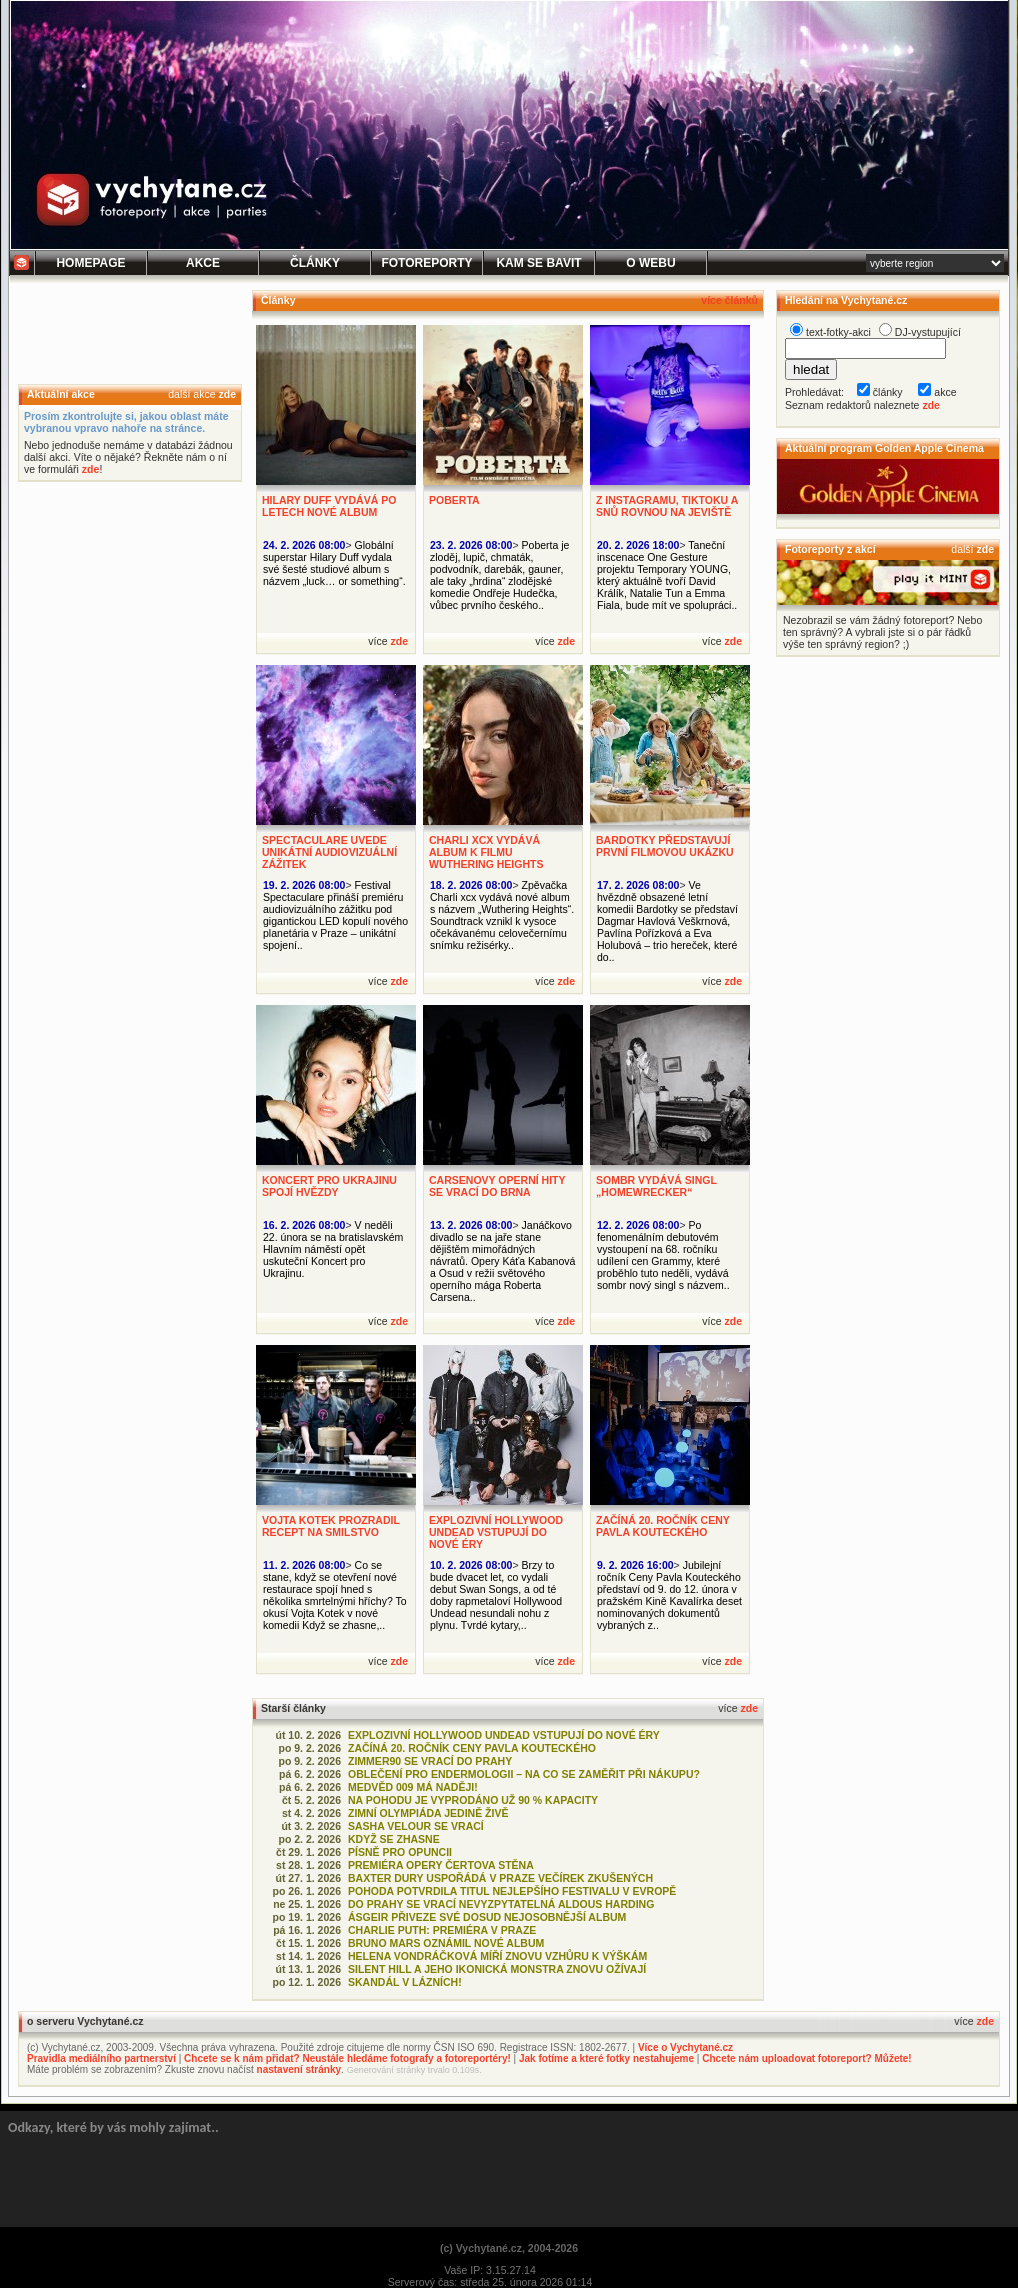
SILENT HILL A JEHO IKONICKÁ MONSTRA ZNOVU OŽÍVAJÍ (497, 1969)
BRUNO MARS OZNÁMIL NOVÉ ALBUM (446, 1943)
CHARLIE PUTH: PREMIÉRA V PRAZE (442, 1930)
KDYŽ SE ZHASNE (394, 1839)
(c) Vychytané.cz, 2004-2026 (509, 2248)
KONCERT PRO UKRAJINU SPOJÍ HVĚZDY (329, 1186)
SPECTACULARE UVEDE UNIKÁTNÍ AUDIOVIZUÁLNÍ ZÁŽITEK (329, 852)
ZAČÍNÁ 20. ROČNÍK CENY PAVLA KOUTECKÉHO (663, 1526)
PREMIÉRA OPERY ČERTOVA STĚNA (441, 1865)
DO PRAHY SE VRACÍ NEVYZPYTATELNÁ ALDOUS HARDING (501, 1904)
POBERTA (454, 500)
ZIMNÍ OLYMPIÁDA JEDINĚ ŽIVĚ (428, 1813)
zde (227, 394)
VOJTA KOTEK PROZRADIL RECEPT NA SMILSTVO (331, 1526)
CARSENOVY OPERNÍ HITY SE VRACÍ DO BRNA (497, 1186)
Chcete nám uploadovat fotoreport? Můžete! (806, 2058)
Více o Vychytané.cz (685, 2047)
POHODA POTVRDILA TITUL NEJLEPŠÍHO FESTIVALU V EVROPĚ (512, 1891)
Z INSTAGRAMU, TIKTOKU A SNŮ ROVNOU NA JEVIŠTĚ (667, 506)
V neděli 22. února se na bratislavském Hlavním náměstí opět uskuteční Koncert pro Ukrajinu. (333, 1249)
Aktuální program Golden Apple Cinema (884, 448)
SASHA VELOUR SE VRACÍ (416, 1826)
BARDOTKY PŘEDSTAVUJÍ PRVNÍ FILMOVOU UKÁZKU (665, 846)
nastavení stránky (299, 2069)
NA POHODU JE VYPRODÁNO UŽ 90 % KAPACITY (473, 1800)
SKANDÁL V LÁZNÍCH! (405, 1982)
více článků (729, 300)
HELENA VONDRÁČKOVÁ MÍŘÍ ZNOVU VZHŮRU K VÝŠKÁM (497, 1956)
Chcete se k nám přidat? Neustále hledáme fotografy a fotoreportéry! (347, 2058)
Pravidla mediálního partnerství (101, 2058)
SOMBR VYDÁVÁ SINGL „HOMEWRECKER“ (656, 1186)
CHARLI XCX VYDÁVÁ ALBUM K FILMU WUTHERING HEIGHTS (486, 852)
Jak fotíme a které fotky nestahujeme (606, 2058)
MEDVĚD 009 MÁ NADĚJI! (413, 1787)
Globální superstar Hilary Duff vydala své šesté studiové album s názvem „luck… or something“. (334, 563)
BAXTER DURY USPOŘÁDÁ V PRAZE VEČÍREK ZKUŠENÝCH (500, 1878)
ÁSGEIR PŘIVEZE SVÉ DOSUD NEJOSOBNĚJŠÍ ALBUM (487, 1917)
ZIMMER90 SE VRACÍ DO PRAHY (430, 1761)
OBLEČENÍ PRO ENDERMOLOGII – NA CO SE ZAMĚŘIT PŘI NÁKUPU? (524, 1774)
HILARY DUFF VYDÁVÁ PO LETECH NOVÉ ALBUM (329, 506)
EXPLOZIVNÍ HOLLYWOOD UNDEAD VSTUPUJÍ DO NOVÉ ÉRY (496, 1532)
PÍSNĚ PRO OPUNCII (400, 1852)
